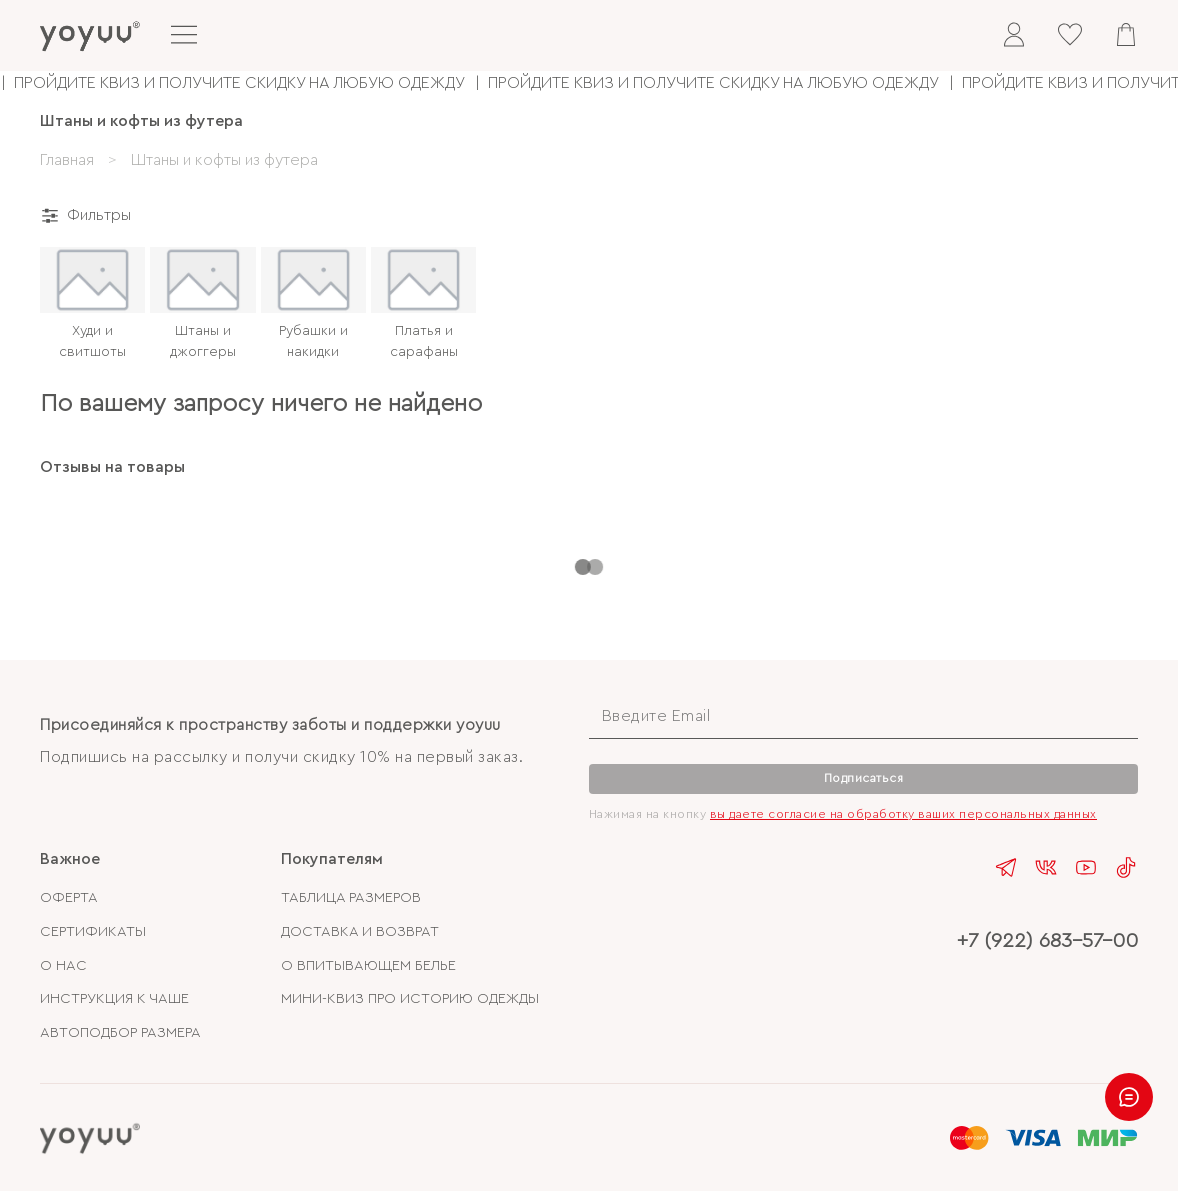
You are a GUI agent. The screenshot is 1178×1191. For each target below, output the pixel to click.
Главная (67, 160)
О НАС (63, 965)
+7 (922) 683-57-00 (1047, 940)
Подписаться (864, 778)
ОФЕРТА (69, 897)
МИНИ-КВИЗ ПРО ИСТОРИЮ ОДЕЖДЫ (410, 998)
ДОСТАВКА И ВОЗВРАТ (360, 931)
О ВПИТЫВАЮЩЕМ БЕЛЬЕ (368, 965)
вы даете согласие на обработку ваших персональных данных (903, 814)
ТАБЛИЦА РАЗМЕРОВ (351, 897)
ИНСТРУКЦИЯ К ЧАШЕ (114, 998)
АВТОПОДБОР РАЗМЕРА (120, 1032)
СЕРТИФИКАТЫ (93, 931)
